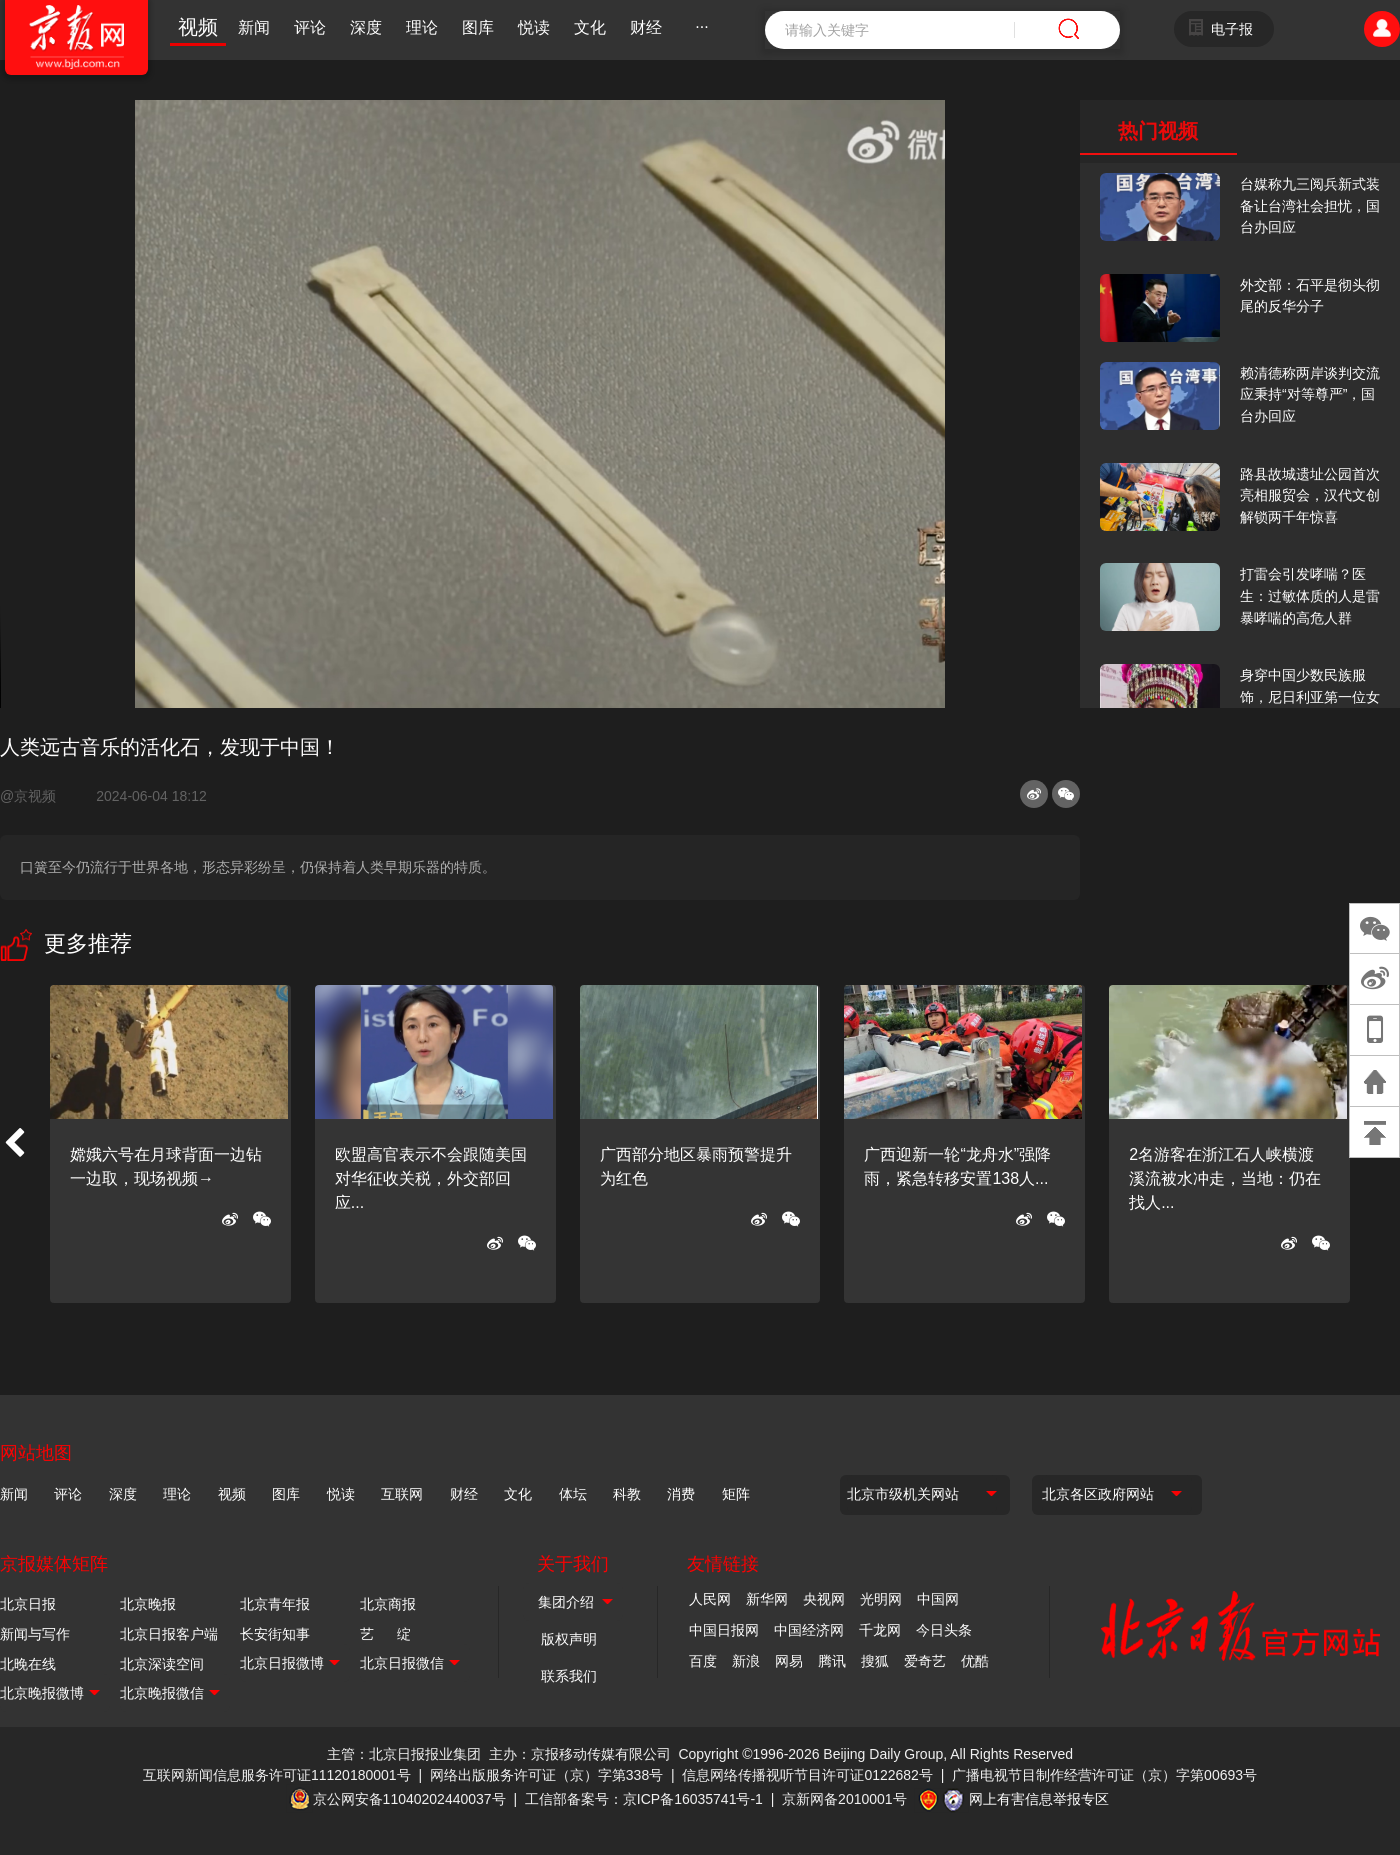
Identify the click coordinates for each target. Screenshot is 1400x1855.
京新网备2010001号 (844, 1799)
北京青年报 (275, 1604)
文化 (590, 27)
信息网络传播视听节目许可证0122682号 (807, 1775)
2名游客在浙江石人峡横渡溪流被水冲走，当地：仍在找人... (1225, 1178)
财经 (646, 27)
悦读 (534, 27)
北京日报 (28, 1604)
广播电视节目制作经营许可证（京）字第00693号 (1104, 1775)
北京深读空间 (162, 1664)
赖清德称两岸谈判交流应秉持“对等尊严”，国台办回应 (1310, 394)
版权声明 (569, 1639)
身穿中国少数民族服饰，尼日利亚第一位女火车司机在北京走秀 (1310, 696)
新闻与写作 (35, 1634)
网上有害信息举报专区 (1039, 1799)
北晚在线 (28, 1664)
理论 (422, 27)
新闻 (254, 27)
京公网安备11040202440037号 (409, 1799)
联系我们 (569, 1676)
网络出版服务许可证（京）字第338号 (546, 1775)
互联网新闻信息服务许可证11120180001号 (277, 1775)
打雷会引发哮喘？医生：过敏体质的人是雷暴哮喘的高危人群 (1310, 595)
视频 (198, 27)
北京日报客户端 (169, 1634)
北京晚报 (148, 1604)
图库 (478, 27)
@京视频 (36, 796)
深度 (366, 27)
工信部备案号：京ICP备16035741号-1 (644, 1799)
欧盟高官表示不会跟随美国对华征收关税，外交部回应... (431, 1178)
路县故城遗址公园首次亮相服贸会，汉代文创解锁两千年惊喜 (1310, 495)
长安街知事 (275, 1634)
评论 (310, 27)
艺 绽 (385, 1634)
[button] (14, 1144)
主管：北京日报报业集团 (404, 1754)
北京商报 (388, 1604)
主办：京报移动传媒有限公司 (580, 1754)
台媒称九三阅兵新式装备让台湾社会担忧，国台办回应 (1310, 205)
